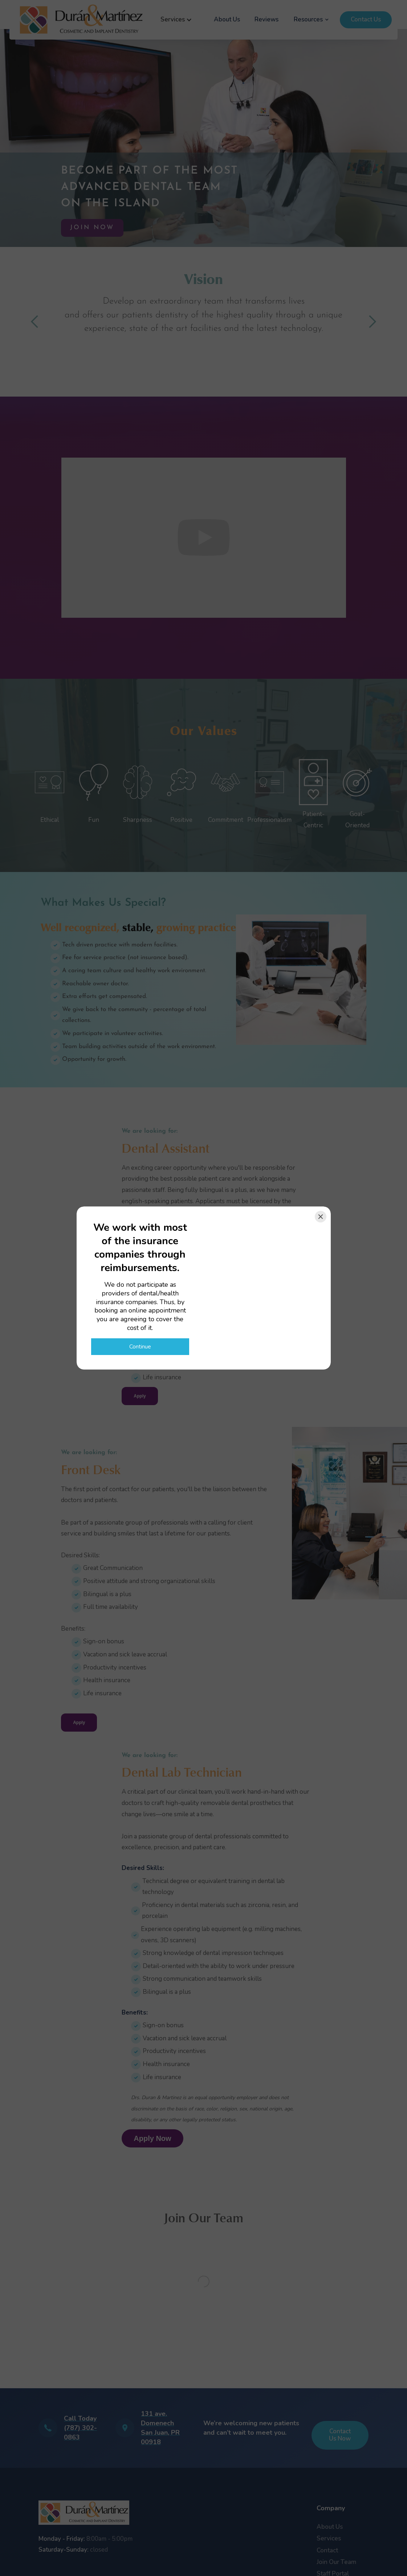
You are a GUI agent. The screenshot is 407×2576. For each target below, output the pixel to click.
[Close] (320, 1216)
